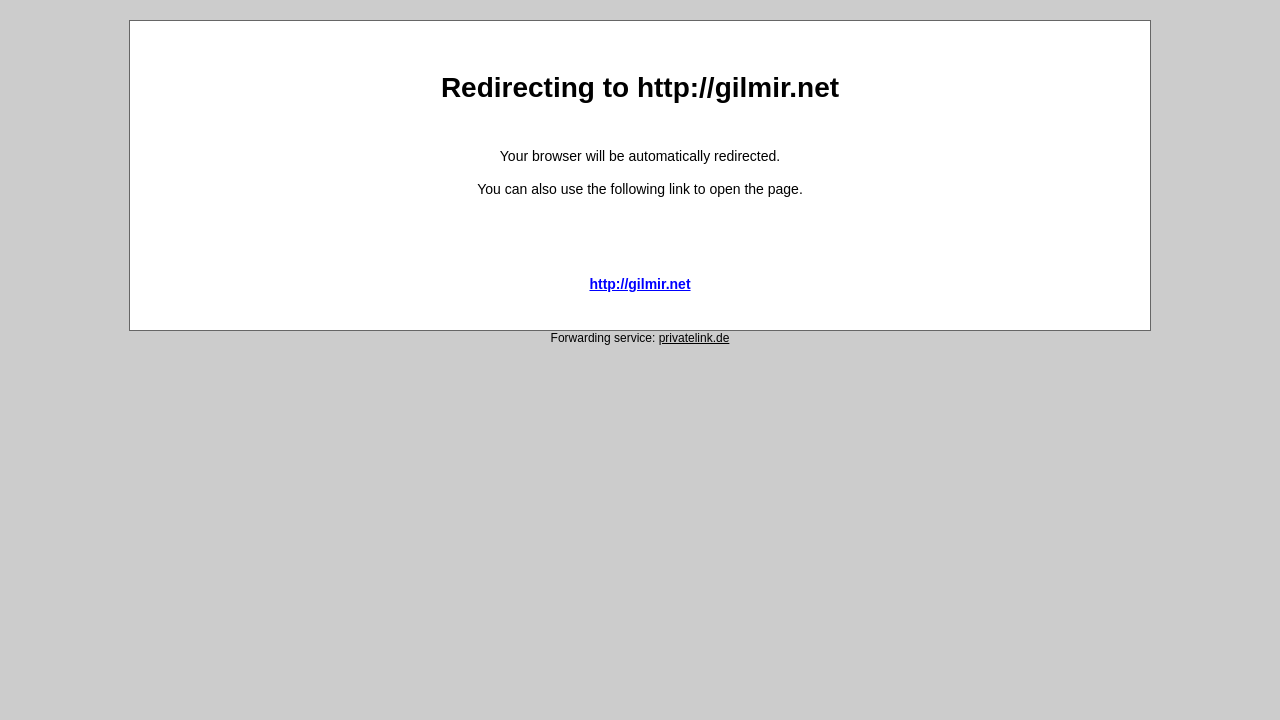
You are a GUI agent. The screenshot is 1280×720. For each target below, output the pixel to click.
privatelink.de (694, 338)
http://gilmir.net (639, 284)
